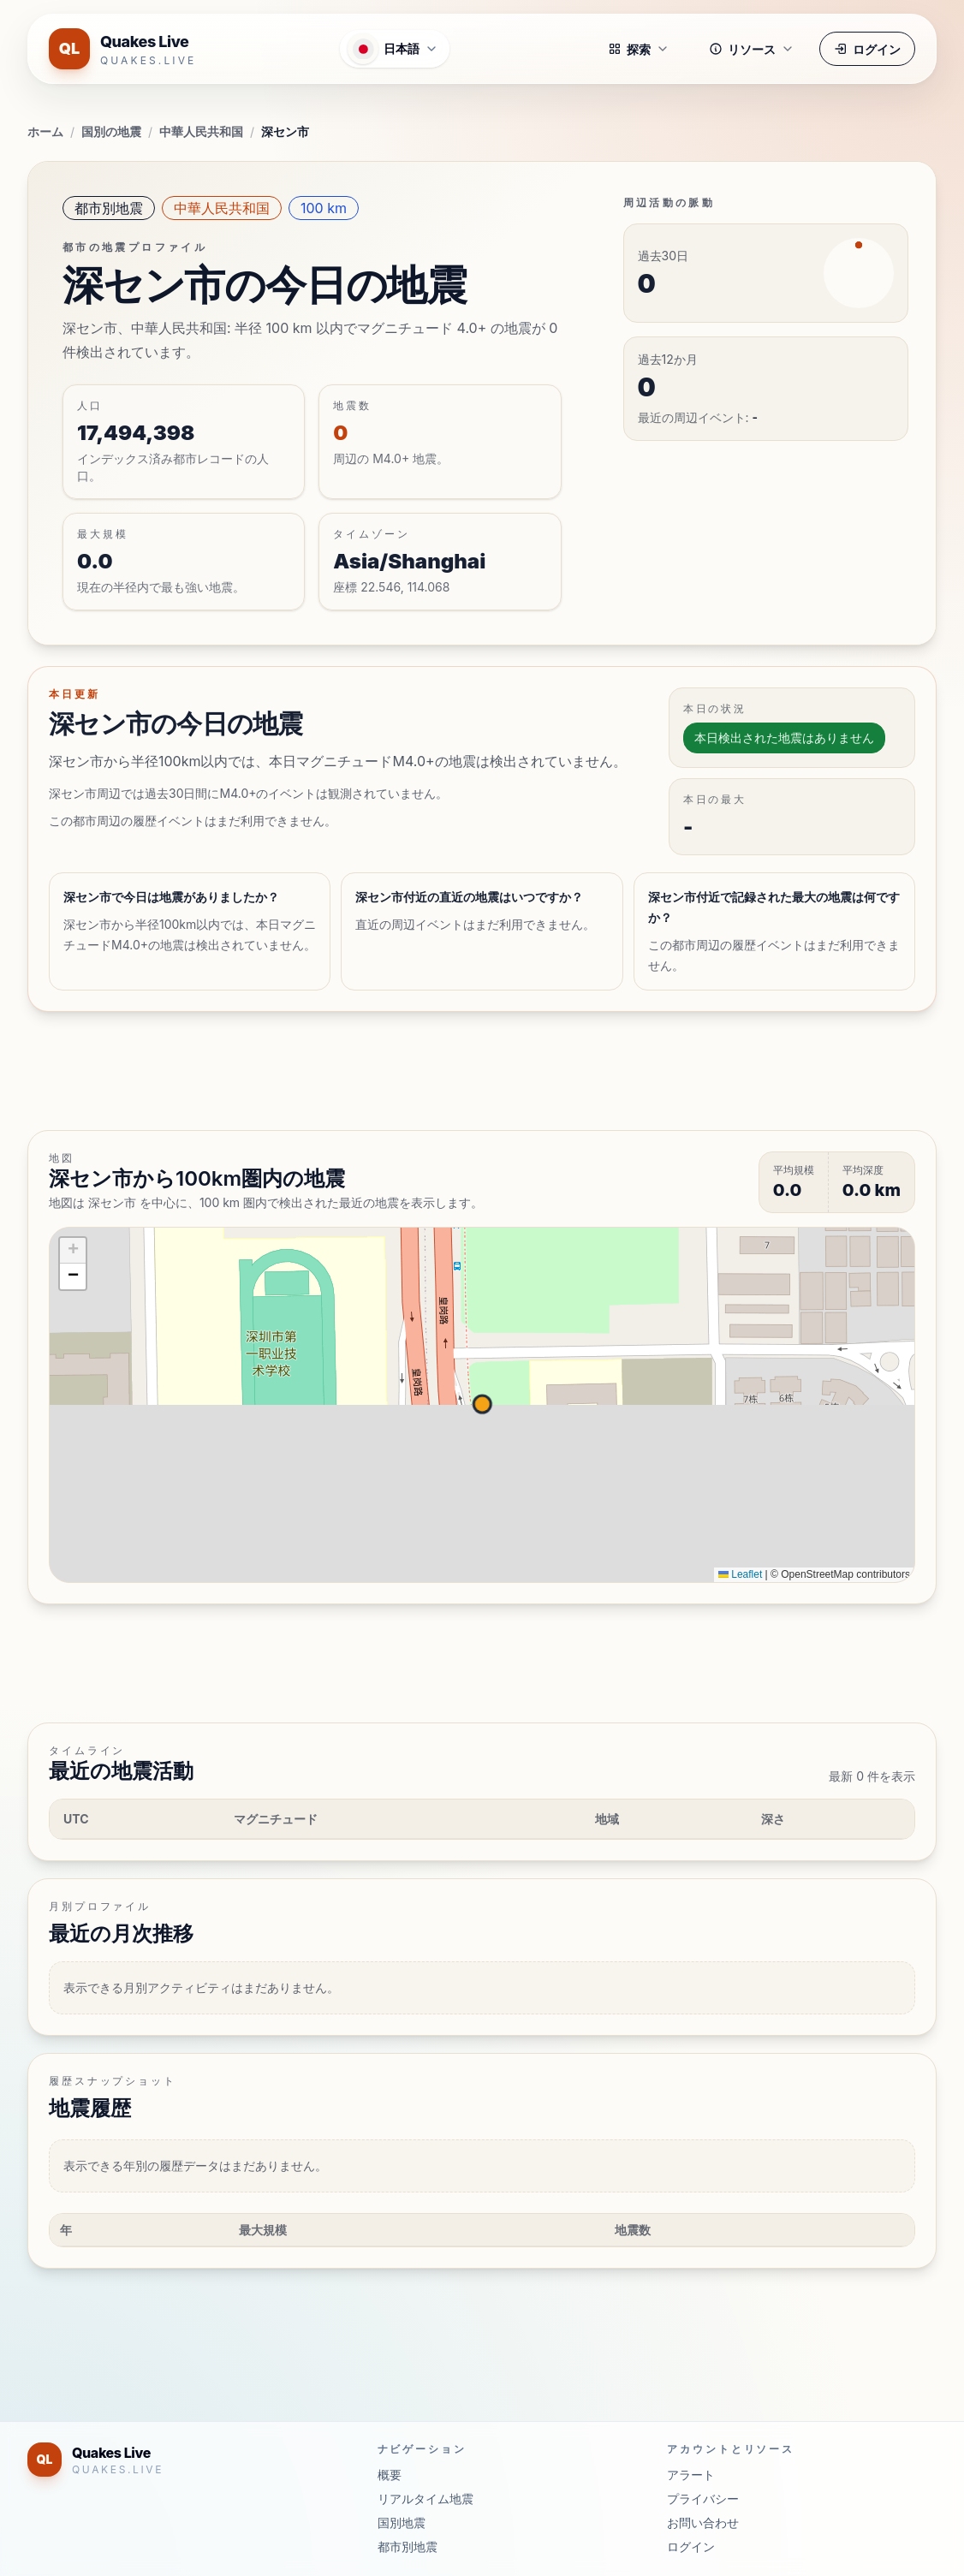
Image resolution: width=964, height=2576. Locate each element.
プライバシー (703, 2498)
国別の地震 (111, 131)
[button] (73, 1251)
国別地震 (401, 2522)
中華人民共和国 (201, 131)
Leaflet (740, 1574)
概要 (390, 2474)
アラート (691, 2474)
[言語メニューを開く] (394, 49)
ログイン (867, 49)
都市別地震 (108, 208)
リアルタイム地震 (425, 2498)
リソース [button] (751, 49)
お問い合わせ (703, 2522)
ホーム (45, 131)
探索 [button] (638, 49)
